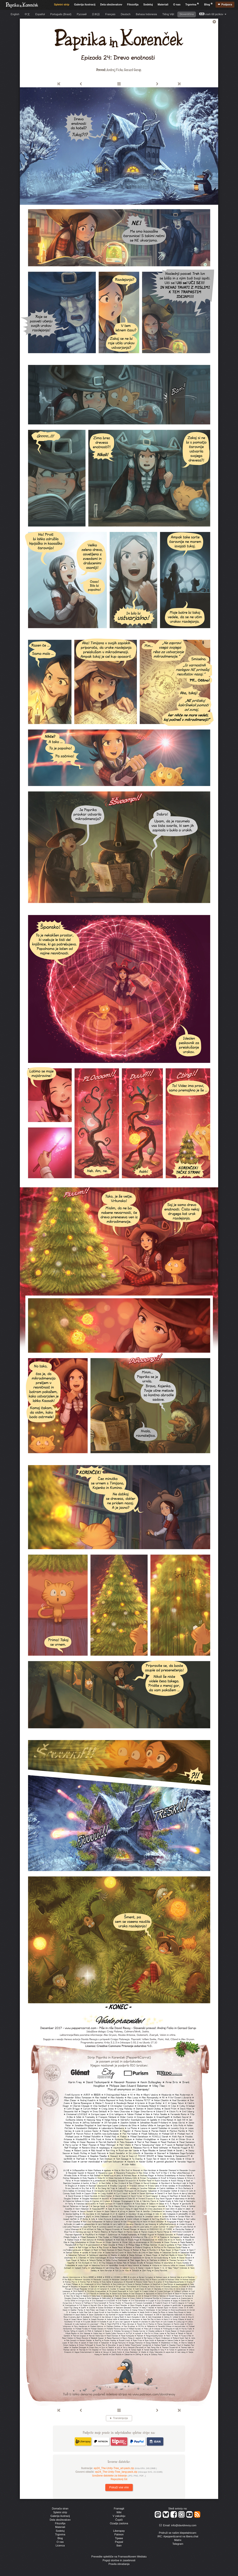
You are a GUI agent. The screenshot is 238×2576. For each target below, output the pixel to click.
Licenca (60, 2545)
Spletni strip (61, 4)
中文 (27, 14)
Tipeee (119, 2538)
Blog (208, 4)
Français (110, 14)
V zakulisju (119, 2516)
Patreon (119, 2534)
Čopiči (119, 2519)
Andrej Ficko (114, 69)
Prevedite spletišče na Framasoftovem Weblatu (119, 2556)
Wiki (119, 2512)
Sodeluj (148, 4)
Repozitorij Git (119, 2479)
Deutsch (126, 14)
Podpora (226, 4)
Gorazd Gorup (132, 69)
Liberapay (119, 2530)
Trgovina (192, 4)
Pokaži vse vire (119, 2487)
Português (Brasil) (60, 14)
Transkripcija (120, 2418)
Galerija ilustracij (84, 4)
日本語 (96, 14)
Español (40, 14)
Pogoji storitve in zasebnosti (119, 2560)
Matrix (177, 2540)
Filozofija (133, 4)
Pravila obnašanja (118, 2564)
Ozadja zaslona (119, 2523)
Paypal (119, 2542)
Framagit (119, 2508)
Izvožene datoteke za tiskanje (119, 2475)
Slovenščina (186, 14)
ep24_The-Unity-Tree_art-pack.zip (125, 2468)
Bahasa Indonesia (146, 14)
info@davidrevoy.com (184, 2525)
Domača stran (60, 2508)
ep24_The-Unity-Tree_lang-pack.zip (129, 2471)
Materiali (163, 4)
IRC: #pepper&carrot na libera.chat (177, 2536)
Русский (82, 14)
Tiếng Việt (168, 14)
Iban (118, 2545)
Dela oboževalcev (111, 4)
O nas (176, 4)
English (15, 14)
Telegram (177, 2543)
